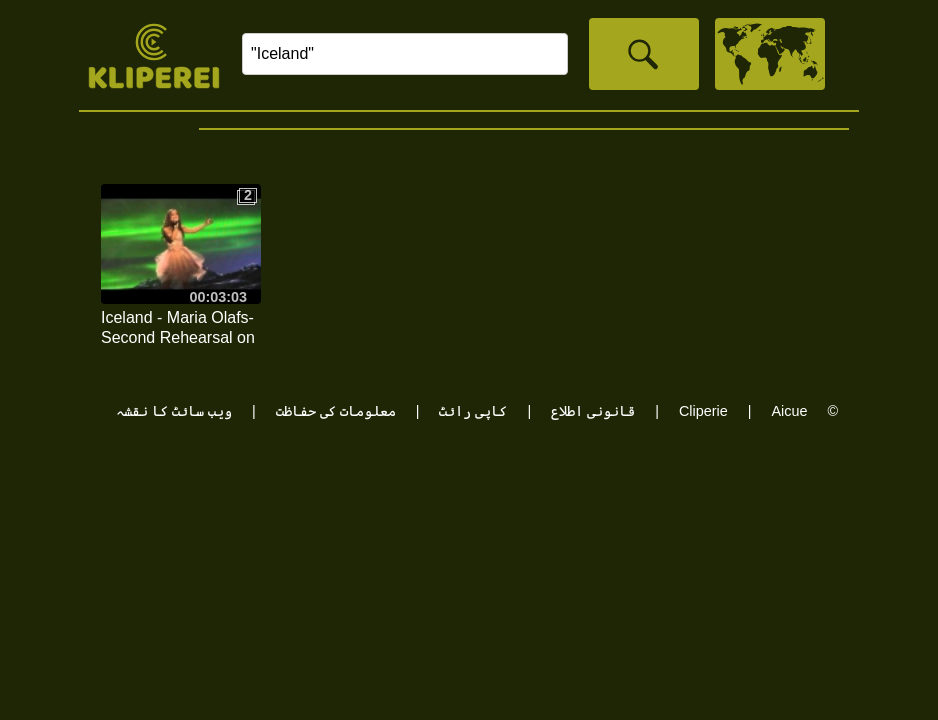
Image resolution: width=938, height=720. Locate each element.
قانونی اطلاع (593, 411)
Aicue (789, 411)
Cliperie (703, 411)
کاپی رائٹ (473, 411)
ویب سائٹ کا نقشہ (174, 411)
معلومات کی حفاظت (336, 411)
